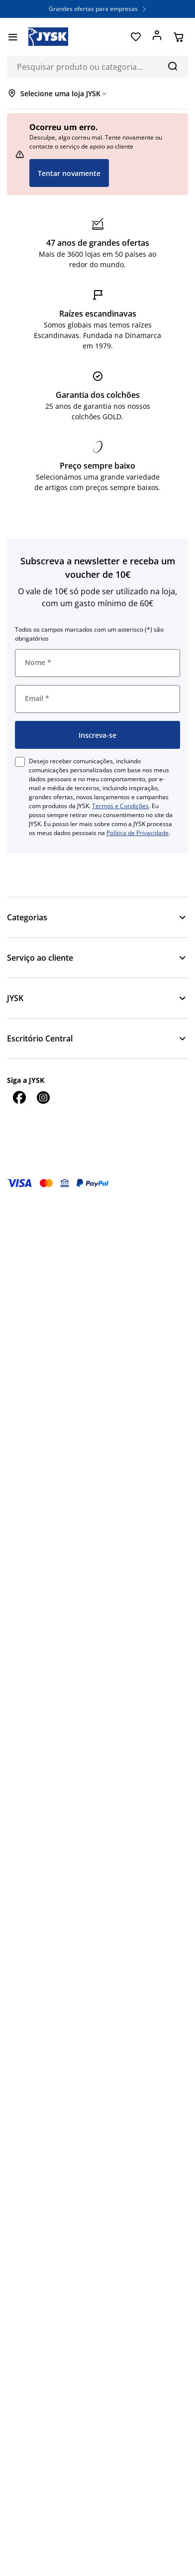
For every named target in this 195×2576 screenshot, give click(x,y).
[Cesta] (178, 37)
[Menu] (12, 37)
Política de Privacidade (137, 833)
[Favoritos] (135, 37)
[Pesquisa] (172, 66)
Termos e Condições (120, 806)
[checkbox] (20, 762)
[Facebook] (19, 1097)
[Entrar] (157, 37)
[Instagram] (43, 1097)
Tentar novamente (69, 173)
